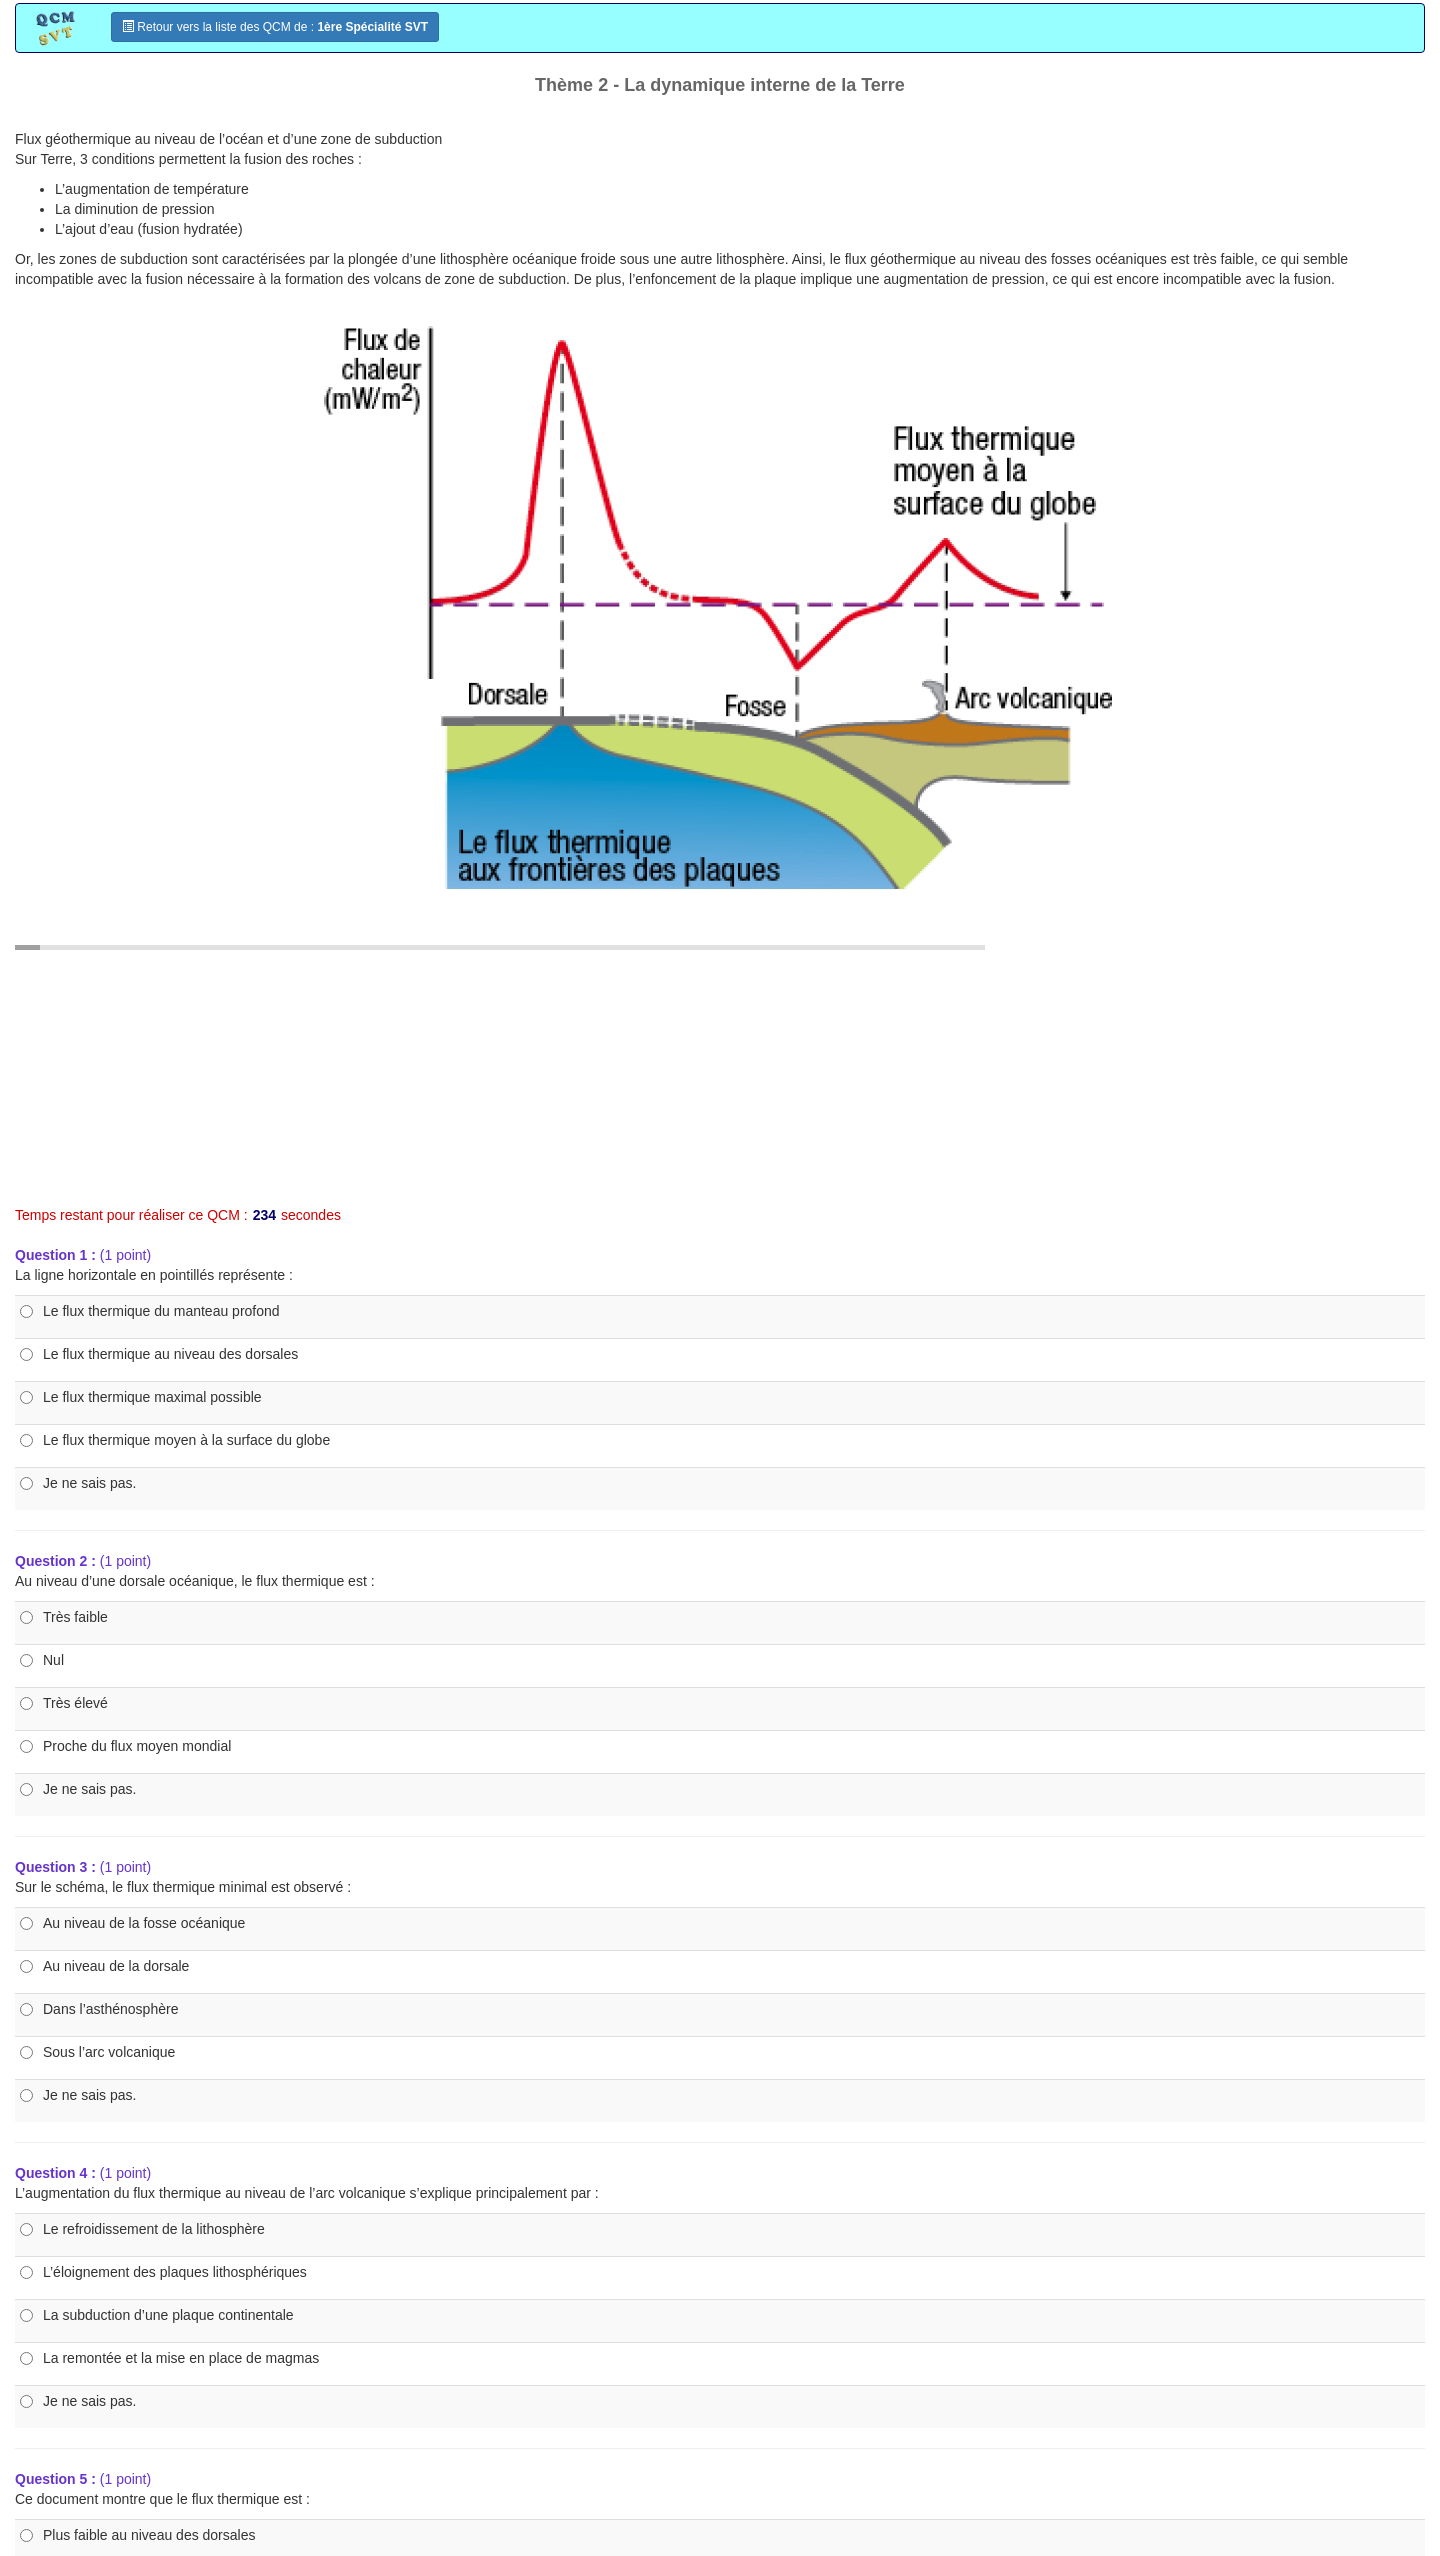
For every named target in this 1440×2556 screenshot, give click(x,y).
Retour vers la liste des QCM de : (275, 27)
